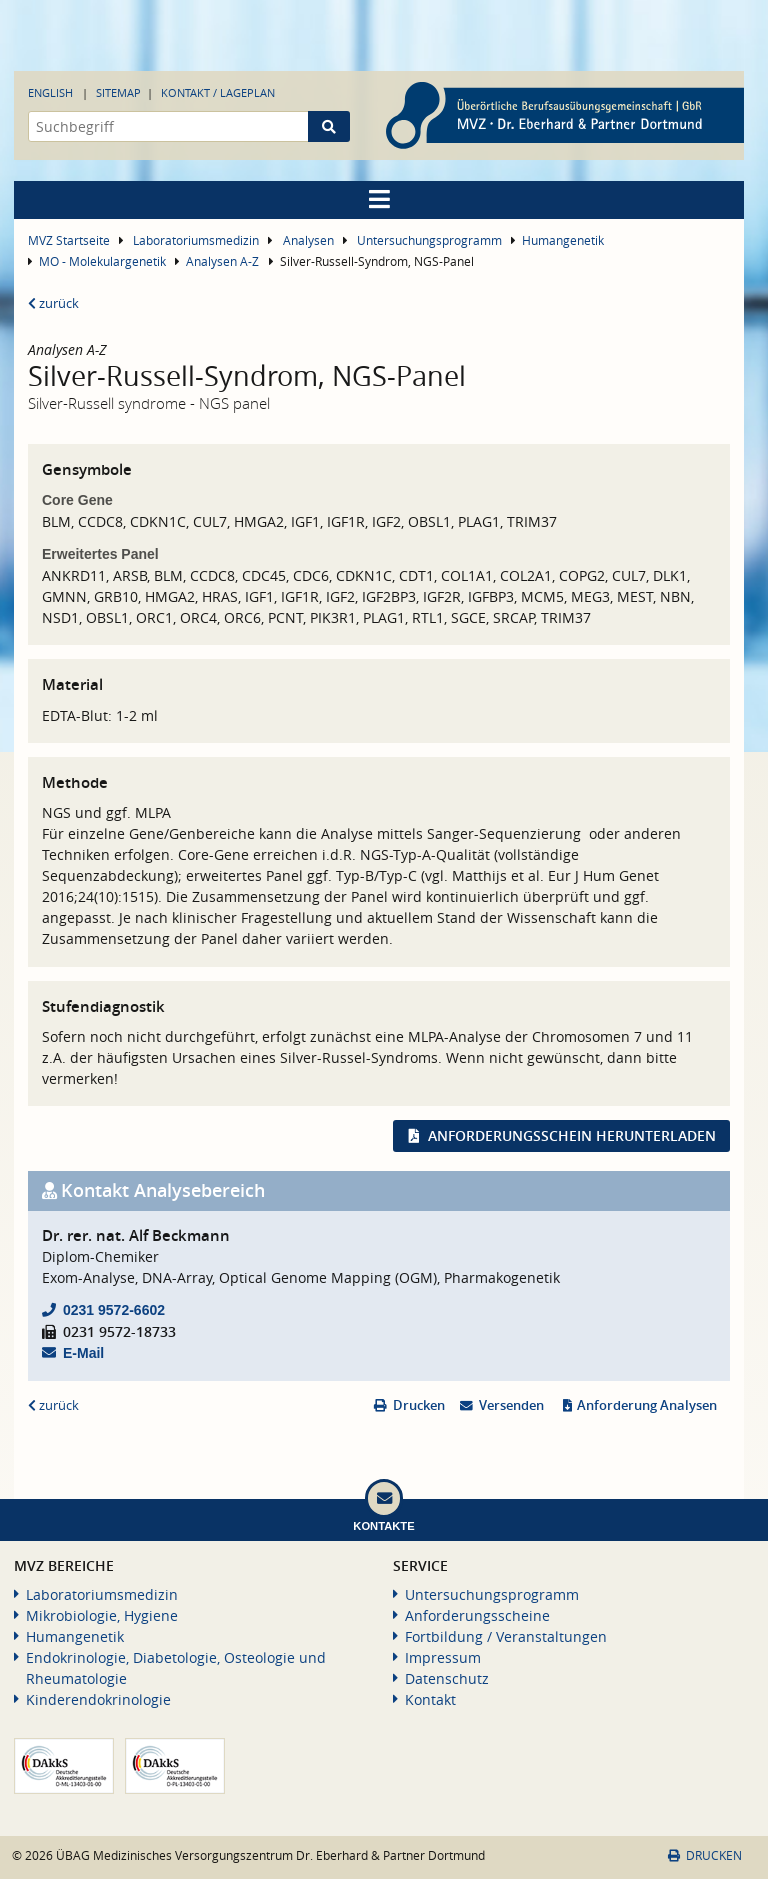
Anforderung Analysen (647, 1405)
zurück (53, 303)
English (50, 92)
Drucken (419, 1405)
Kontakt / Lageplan (218, 92)
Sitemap (118, 92)
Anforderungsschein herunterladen (572, 1135)
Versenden (511, 1405)
